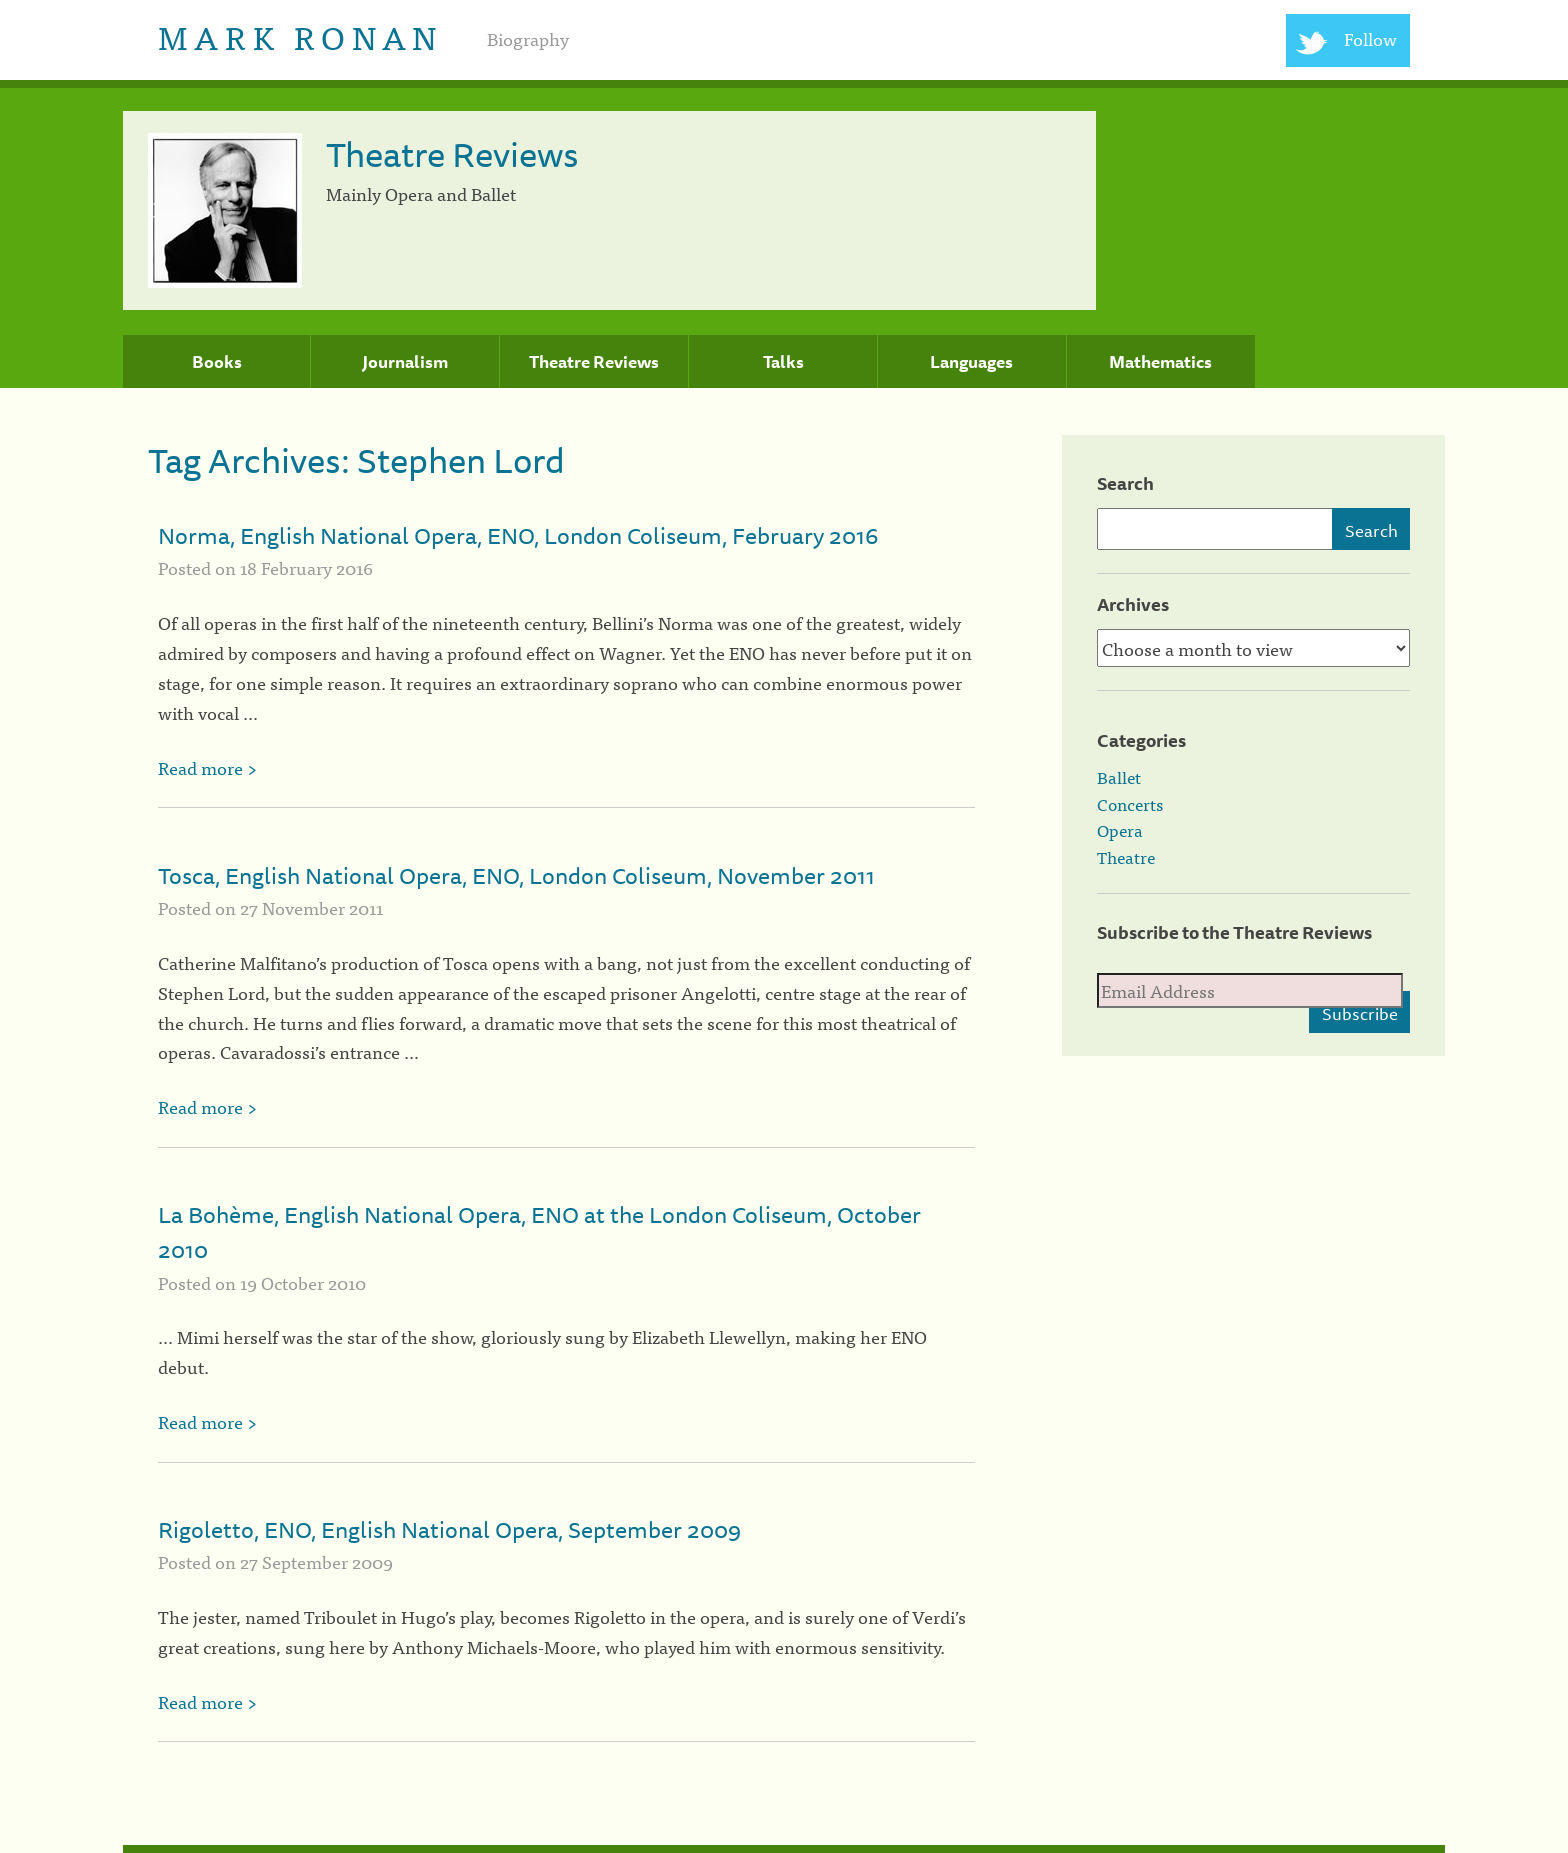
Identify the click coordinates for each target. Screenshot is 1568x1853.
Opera (1120, 830)
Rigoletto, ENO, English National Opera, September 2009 (449, 1529)
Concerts (1130, 804)
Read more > (207, 767)
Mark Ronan (300, 35)
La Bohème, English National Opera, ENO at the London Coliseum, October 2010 (539, 1232)
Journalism (405, 362)
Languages (971, 362)
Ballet (1119, 777)
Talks (783, 362)
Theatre (1126, 857)
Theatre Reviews (594, 362)
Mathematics (1160, 362)
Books (217, 362)
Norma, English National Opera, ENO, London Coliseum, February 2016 (518, 535)
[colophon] (784, 1849)
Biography (528, 38)
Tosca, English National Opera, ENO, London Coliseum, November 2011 (516, 875)
